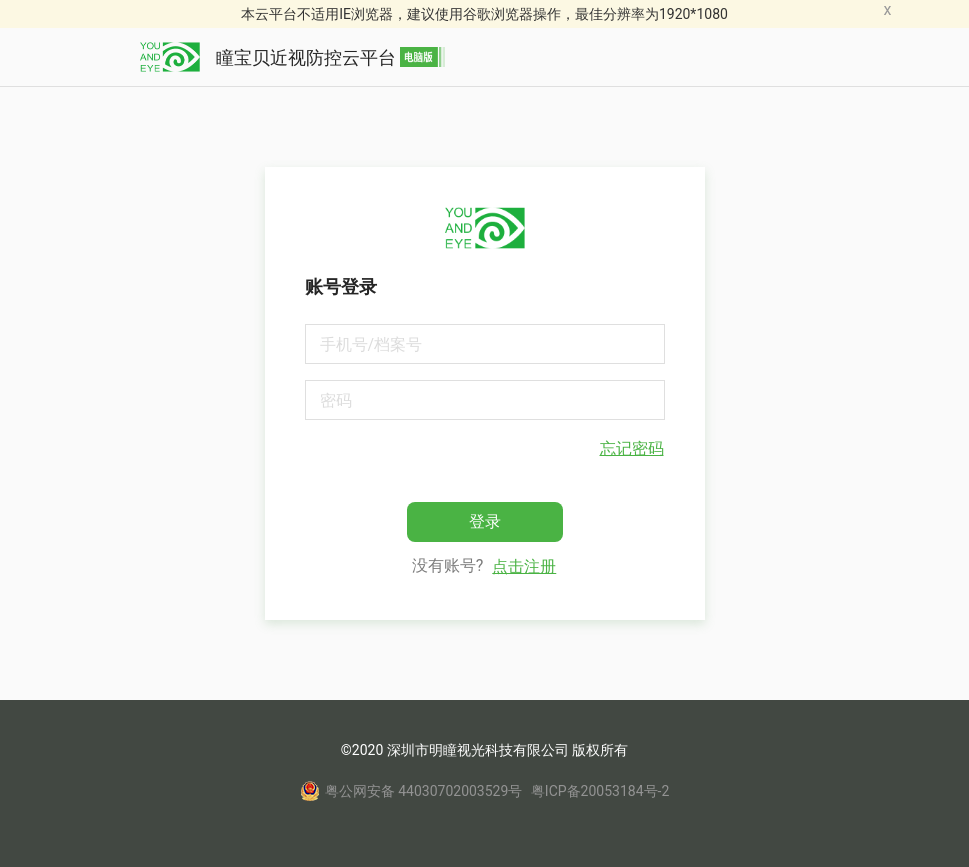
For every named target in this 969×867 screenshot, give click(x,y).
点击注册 (524, 566)
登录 (485, 521)
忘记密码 (632, 448)
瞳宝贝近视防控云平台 (292, 57)
